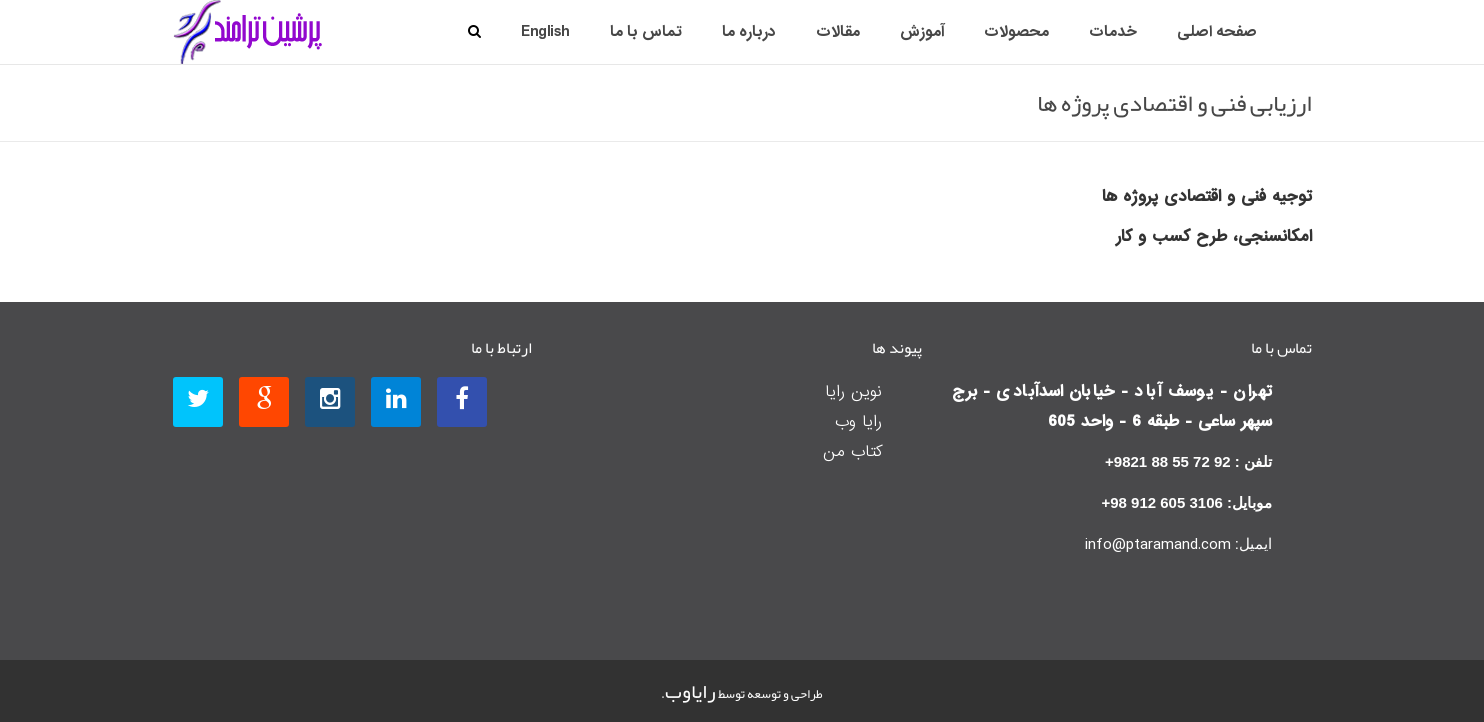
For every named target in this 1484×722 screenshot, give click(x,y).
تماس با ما (646, 32)
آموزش (922, 32)
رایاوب (690, 691)
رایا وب (858, 421)
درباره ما (749, 32)
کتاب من (852, 451)
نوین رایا (853, 391)
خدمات (1113, 32)
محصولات (1016, 32)
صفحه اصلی (1217, 32)
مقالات (838, 32)
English (545, 32)
